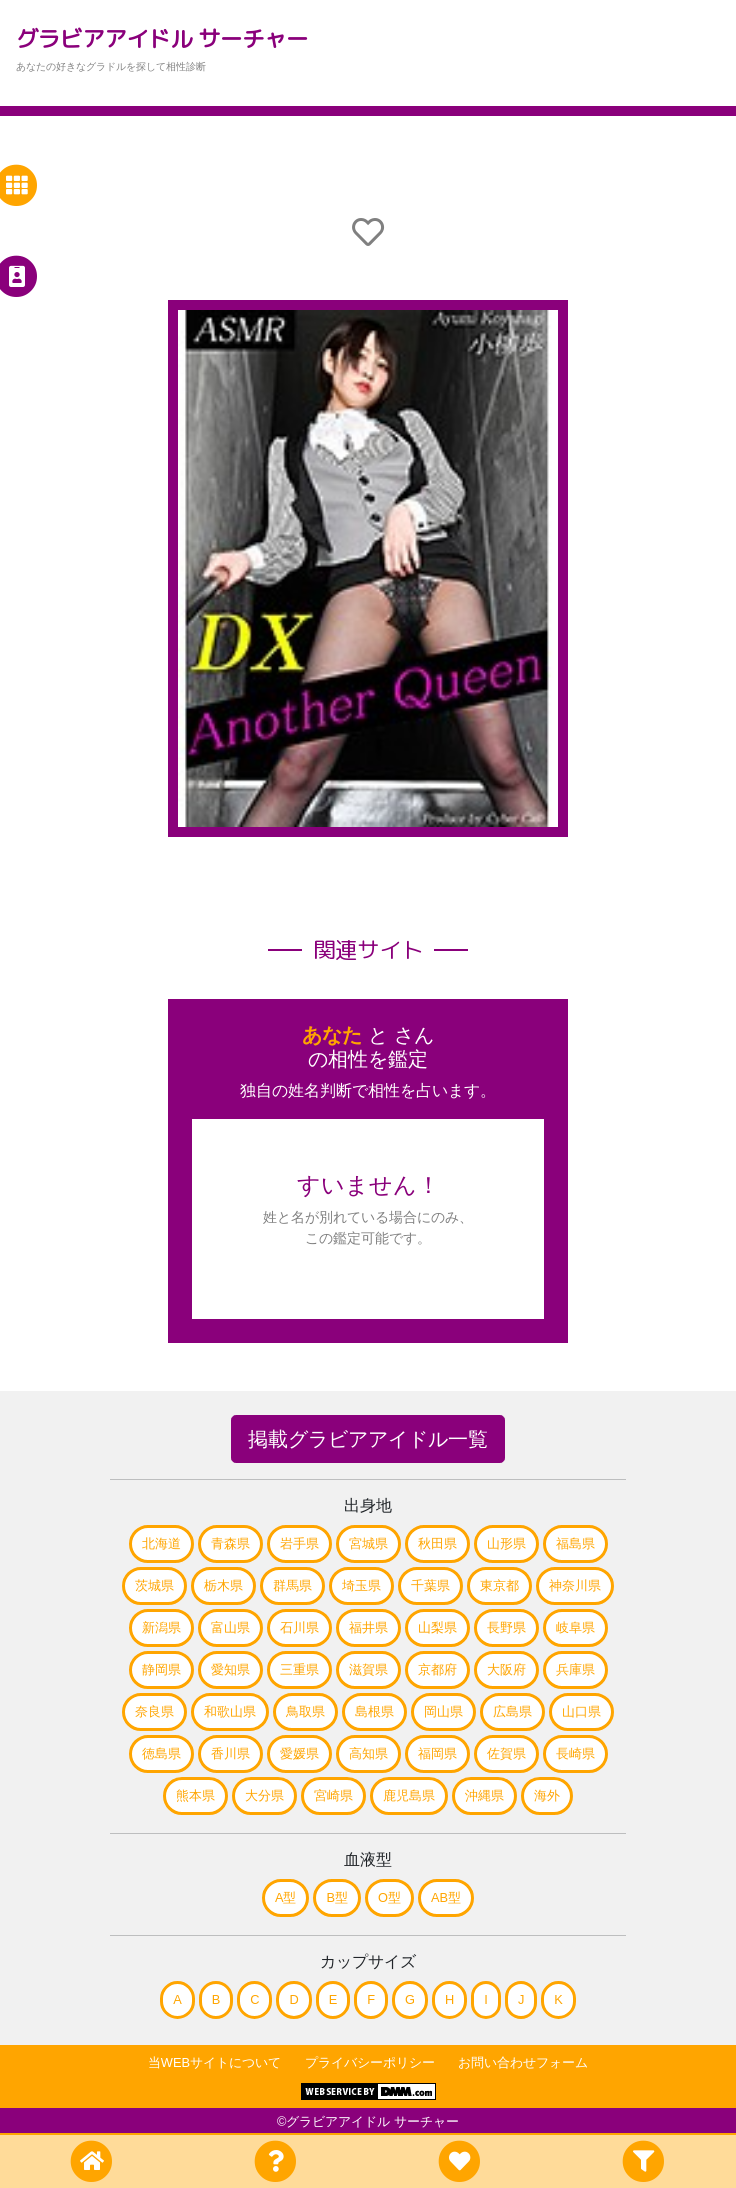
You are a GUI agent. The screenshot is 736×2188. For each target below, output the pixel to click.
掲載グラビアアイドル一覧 (368, 1439)
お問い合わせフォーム (523, 2062)
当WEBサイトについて (214, 2062)
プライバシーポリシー (370, 2062)
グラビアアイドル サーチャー (162, 38)
